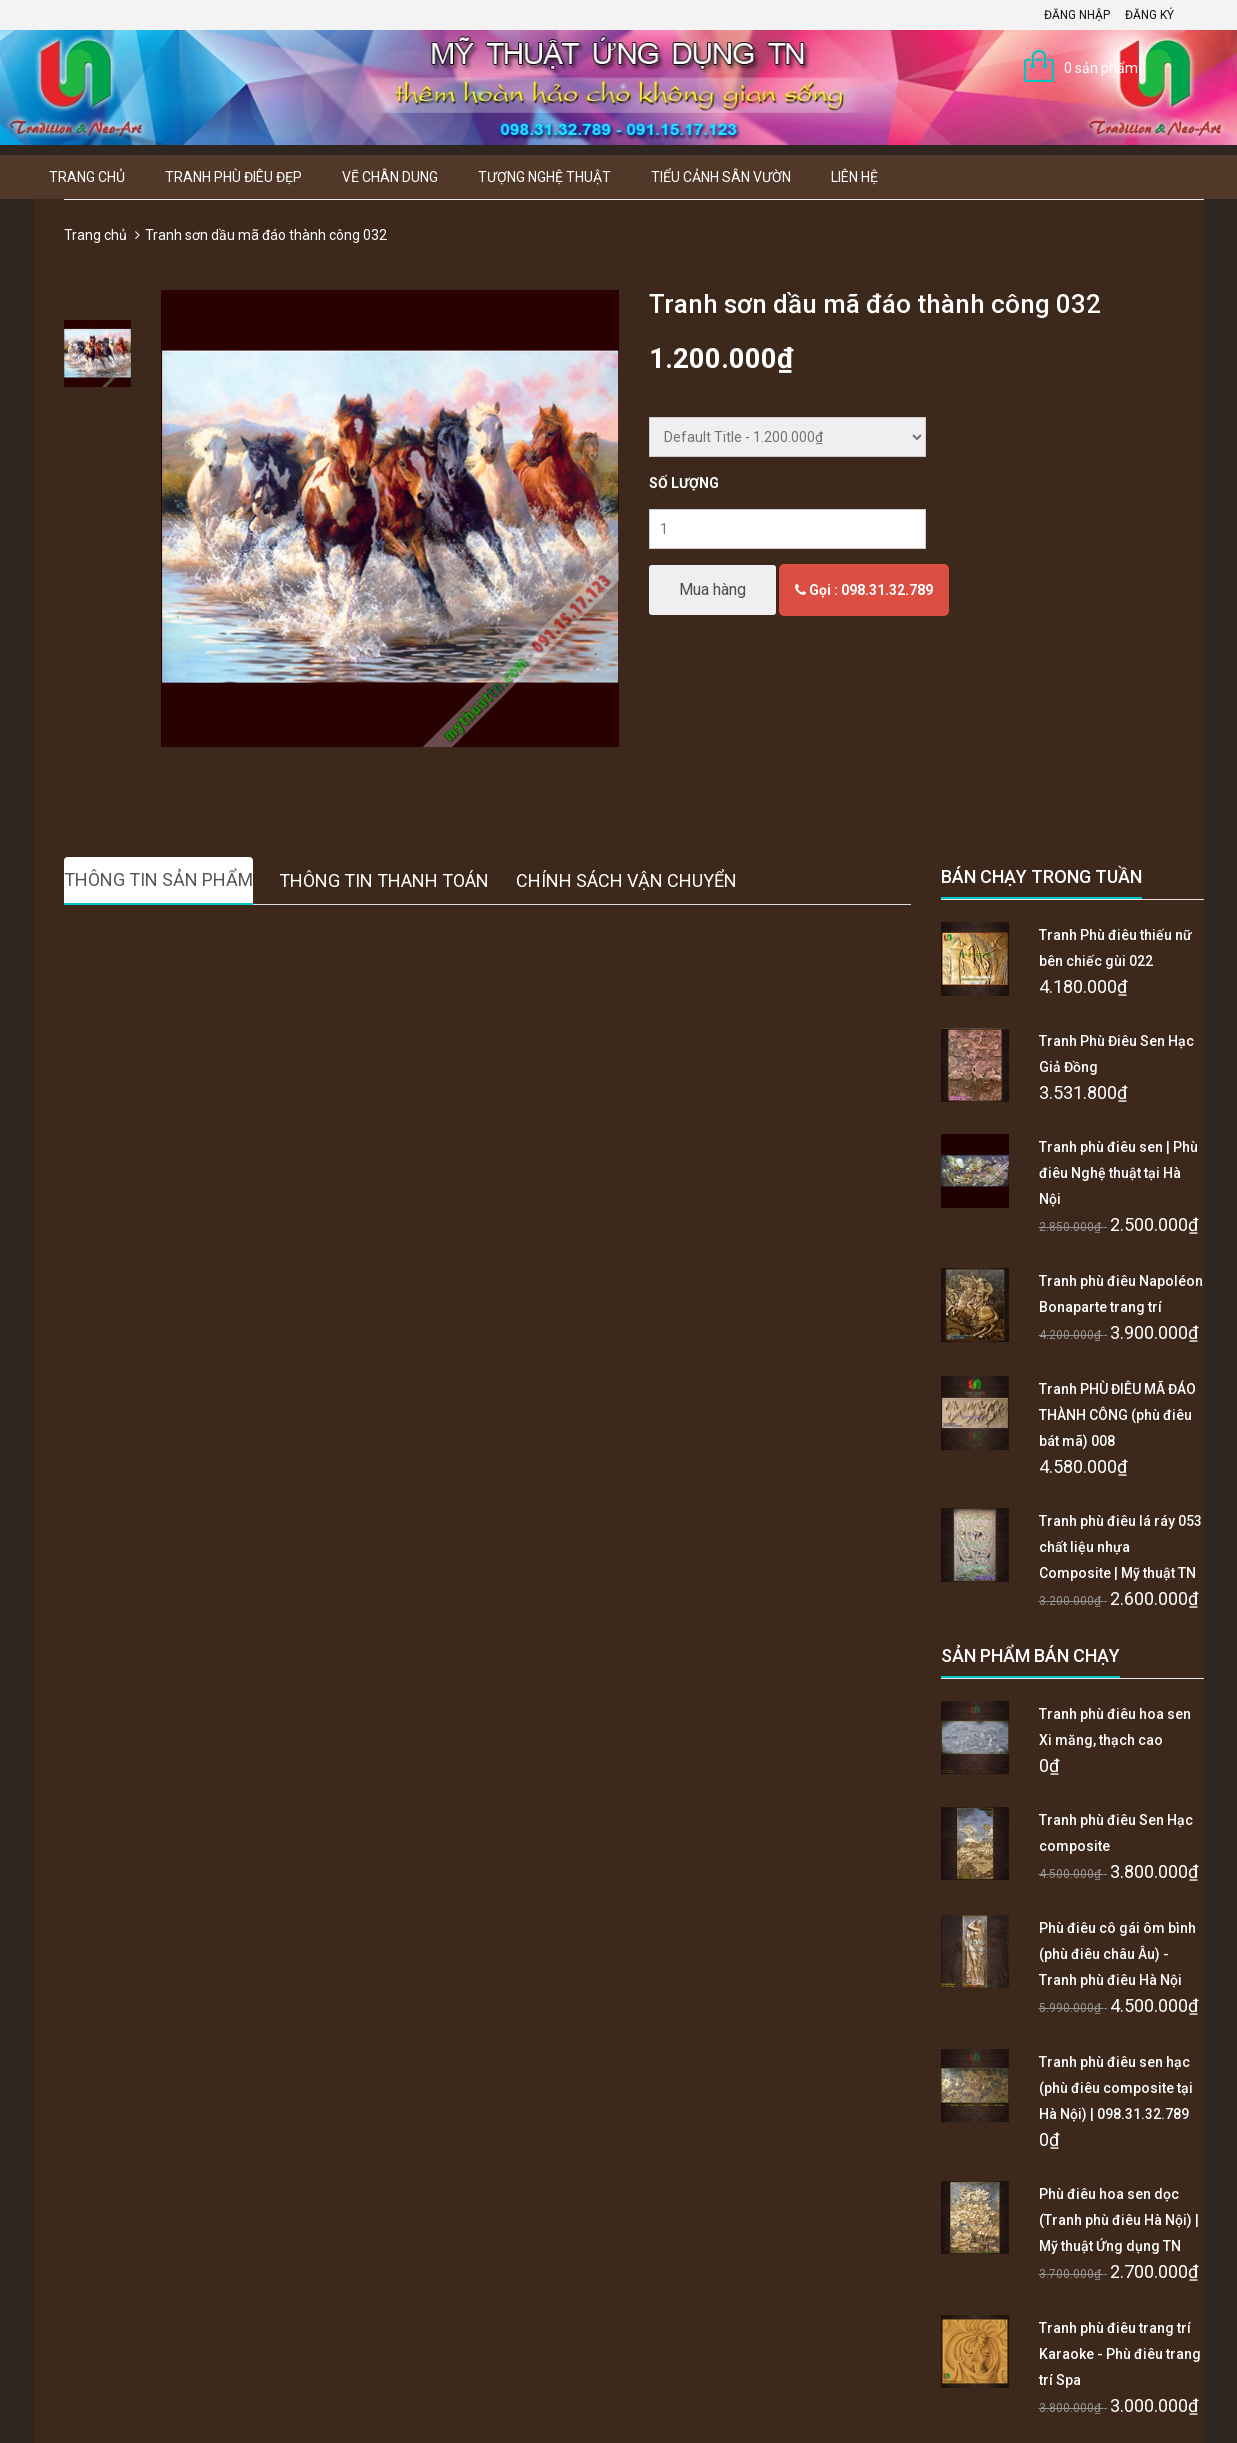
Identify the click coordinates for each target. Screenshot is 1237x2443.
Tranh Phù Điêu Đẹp (233, 177)
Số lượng (684, 483)
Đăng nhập (1077, 15)
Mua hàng (712, 589)
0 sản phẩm (1101, 68)
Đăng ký (1149, 15)
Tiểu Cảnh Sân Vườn (721, 177)
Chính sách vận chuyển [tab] (626, 880)
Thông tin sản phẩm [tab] (158, 879)
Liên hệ (854, 177)
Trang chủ (87, 177)
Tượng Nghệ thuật (544, 177)
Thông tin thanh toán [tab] (384, 880)
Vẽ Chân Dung (390, 177)
